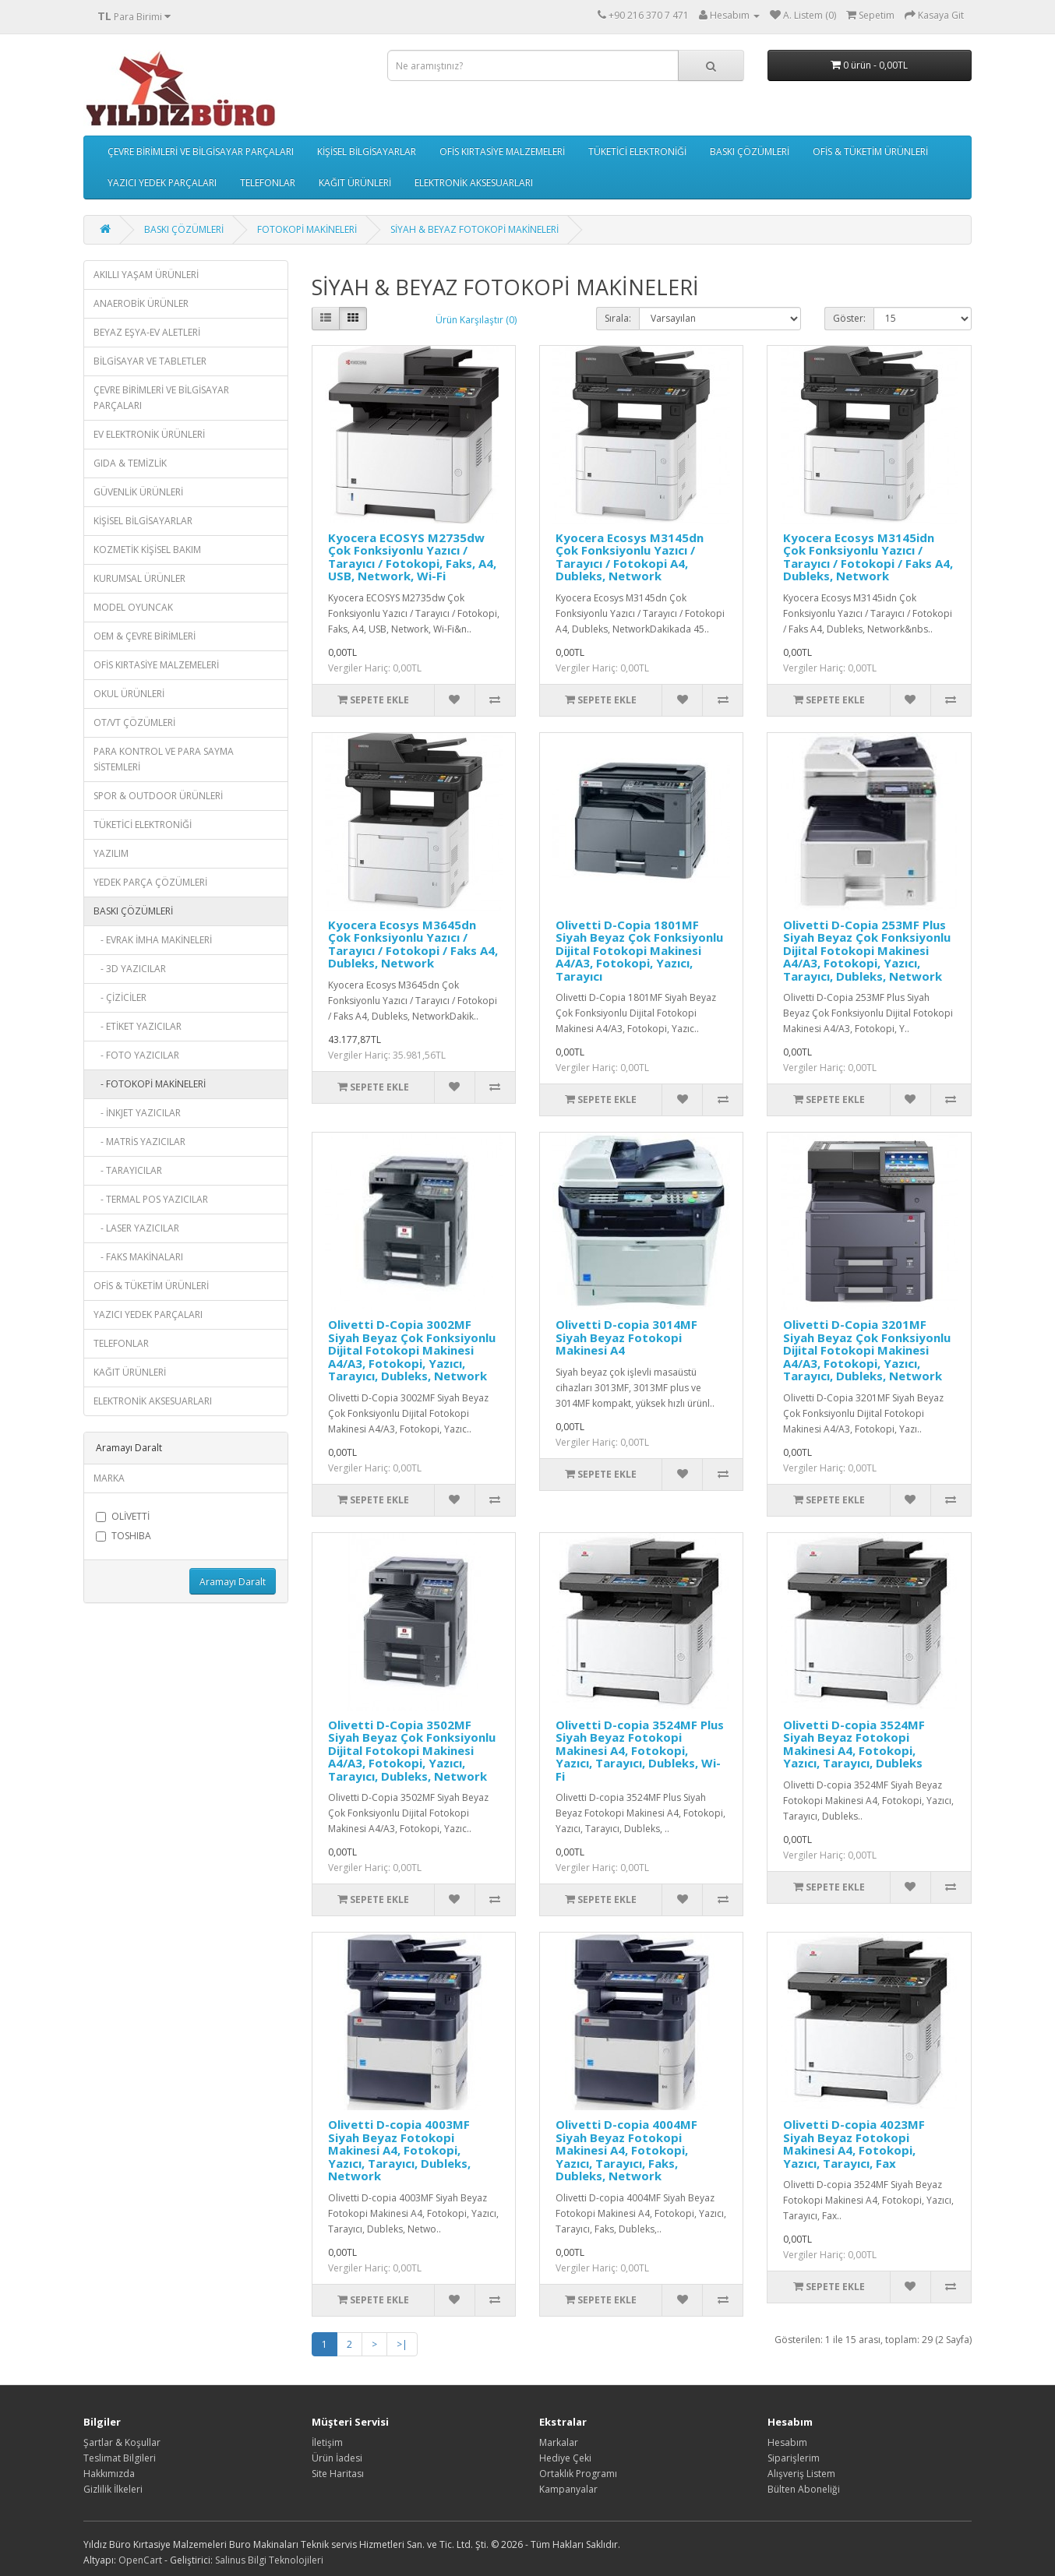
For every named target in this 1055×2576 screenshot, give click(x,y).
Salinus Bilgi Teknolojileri (269, 2560)
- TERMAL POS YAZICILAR (151, 1199)
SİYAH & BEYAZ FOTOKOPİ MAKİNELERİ (474, 229)
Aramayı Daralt (232, 1581)
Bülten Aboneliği (803, 2489)
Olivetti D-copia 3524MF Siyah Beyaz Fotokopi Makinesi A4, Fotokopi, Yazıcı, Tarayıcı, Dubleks (854, 1744)
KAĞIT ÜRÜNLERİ (355, 182)
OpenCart (140, 2560)
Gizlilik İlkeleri (113, 2489)
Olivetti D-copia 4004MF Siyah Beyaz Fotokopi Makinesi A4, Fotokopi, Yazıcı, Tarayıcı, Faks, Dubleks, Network (626, 2149)
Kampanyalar (568, 2489)
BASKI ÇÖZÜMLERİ (749, 151)
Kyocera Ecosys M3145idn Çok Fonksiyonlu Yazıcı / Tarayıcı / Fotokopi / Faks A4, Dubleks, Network (868, 557)
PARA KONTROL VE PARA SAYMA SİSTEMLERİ (164, 759)
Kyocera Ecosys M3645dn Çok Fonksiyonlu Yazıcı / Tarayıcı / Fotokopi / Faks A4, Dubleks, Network (413, 944)
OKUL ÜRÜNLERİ (129, 693)
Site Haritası (338, 2473)
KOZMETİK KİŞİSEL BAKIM (147, 549)
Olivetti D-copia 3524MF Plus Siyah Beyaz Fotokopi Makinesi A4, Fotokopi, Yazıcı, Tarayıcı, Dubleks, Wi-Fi (640, 1750)
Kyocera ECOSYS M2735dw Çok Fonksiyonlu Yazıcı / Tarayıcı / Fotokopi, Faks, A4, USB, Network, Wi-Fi (412, 557)
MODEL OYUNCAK (133, 607)
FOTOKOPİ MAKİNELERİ (307, 229)
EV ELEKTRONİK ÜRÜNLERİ (149, 434)
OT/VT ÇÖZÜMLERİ (134, 722)
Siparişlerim (793, 2458)
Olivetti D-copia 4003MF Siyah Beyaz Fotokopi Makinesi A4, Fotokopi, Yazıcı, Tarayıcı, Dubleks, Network (399, 2149)
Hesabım (787, 2442)
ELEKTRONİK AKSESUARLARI (474, 182)
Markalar (558, 2442)
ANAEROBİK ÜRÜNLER (141, 303)
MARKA (109, 1478)
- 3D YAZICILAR (130, 968)
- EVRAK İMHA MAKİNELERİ (153, 939)
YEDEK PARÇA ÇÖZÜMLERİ (150, 882)
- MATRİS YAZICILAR (139, 1141)
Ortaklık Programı (578, 2473)
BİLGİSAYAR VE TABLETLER (150, 361)
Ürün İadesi (337, 2458)
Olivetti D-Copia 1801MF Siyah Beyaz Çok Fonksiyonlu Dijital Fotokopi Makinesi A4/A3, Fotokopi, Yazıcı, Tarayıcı (639, 950)
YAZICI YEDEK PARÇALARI (162, 182)
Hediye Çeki (565, 2458)
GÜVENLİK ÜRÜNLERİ (138, 492)
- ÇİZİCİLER (120, 997)
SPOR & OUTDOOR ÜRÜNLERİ (158, 795)
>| (402, 2344)
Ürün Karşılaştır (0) (476, 319)
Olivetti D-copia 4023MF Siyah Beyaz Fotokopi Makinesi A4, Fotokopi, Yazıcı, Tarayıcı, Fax (854, 2143)
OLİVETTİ (123, 1516)
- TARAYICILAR (128, 1170)
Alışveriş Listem (801, 2473)
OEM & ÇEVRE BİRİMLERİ (145, 636)
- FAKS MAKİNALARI (138, 1256)
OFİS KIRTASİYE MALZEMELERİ (502, 151)
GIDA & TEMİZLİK (130, 463)
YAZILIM (111, 853)
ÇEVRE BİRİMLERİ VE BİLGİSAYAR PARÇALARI (201, 151)
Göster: (849, 318)
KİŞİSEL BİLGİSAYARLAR (366, 151)
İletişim (327, 2442)
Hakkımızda (109, 2473)
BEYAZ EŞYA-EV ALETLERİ (147, 332)
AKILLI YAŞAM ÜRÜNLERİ (146, 274)
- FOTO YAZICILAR (136, 1055)
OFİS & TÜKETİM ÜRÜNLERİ (870, 151)
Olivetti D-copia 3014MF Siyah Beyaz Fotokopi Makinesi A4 (626, 1337)
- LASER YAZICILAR (136, 1228)
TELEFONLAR (267, 182)
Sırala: (618, 318)
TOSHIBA (123, 1535)
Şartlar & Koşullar (122, 2442)
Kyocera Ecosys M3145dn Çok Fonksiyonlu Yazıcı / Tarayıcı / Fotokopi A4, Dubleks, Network (630, 557)
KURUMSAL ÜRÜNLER (139, 578)
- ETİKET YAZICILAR (138, 1026)
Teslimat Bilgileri (119, 2458)
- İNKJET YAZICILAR (137, 1112)
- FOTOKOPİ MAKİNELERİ (150, 1084)
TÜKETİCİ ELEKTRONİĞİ (637, 151)
